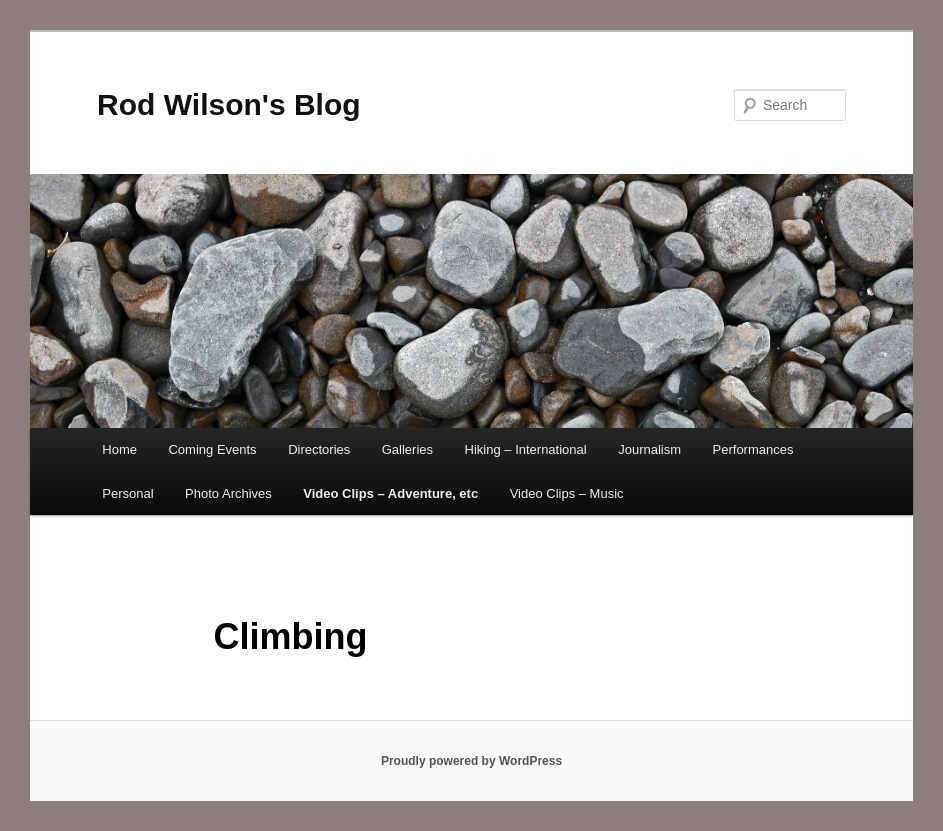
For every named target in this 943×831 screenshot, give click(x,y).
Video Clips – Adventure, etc (390, 493)
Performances (753, 449)
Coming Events (212, 449)
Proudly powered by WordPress (471, 761)
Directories (319, 449)
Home (119, 449)
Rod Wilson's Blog (229, 104)
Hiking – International (526, 449)
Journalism (649, 449)
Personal (127, 493)
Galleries (407, 449)
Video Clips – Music (567, 493)
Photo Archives (228, 493)
